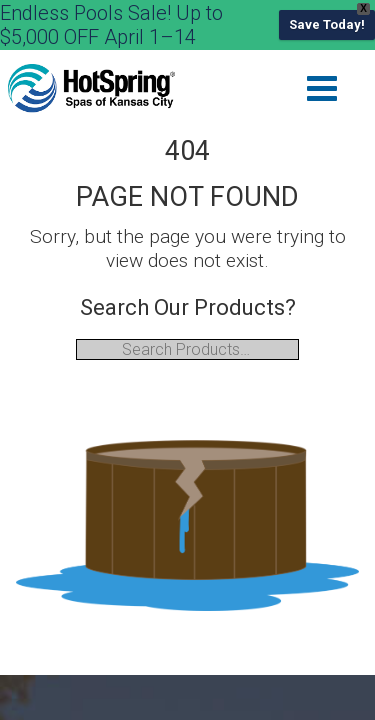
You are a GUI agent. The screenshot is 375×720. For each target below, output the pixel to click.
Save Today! (327, 24)
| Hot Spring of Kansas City (92, 89)
